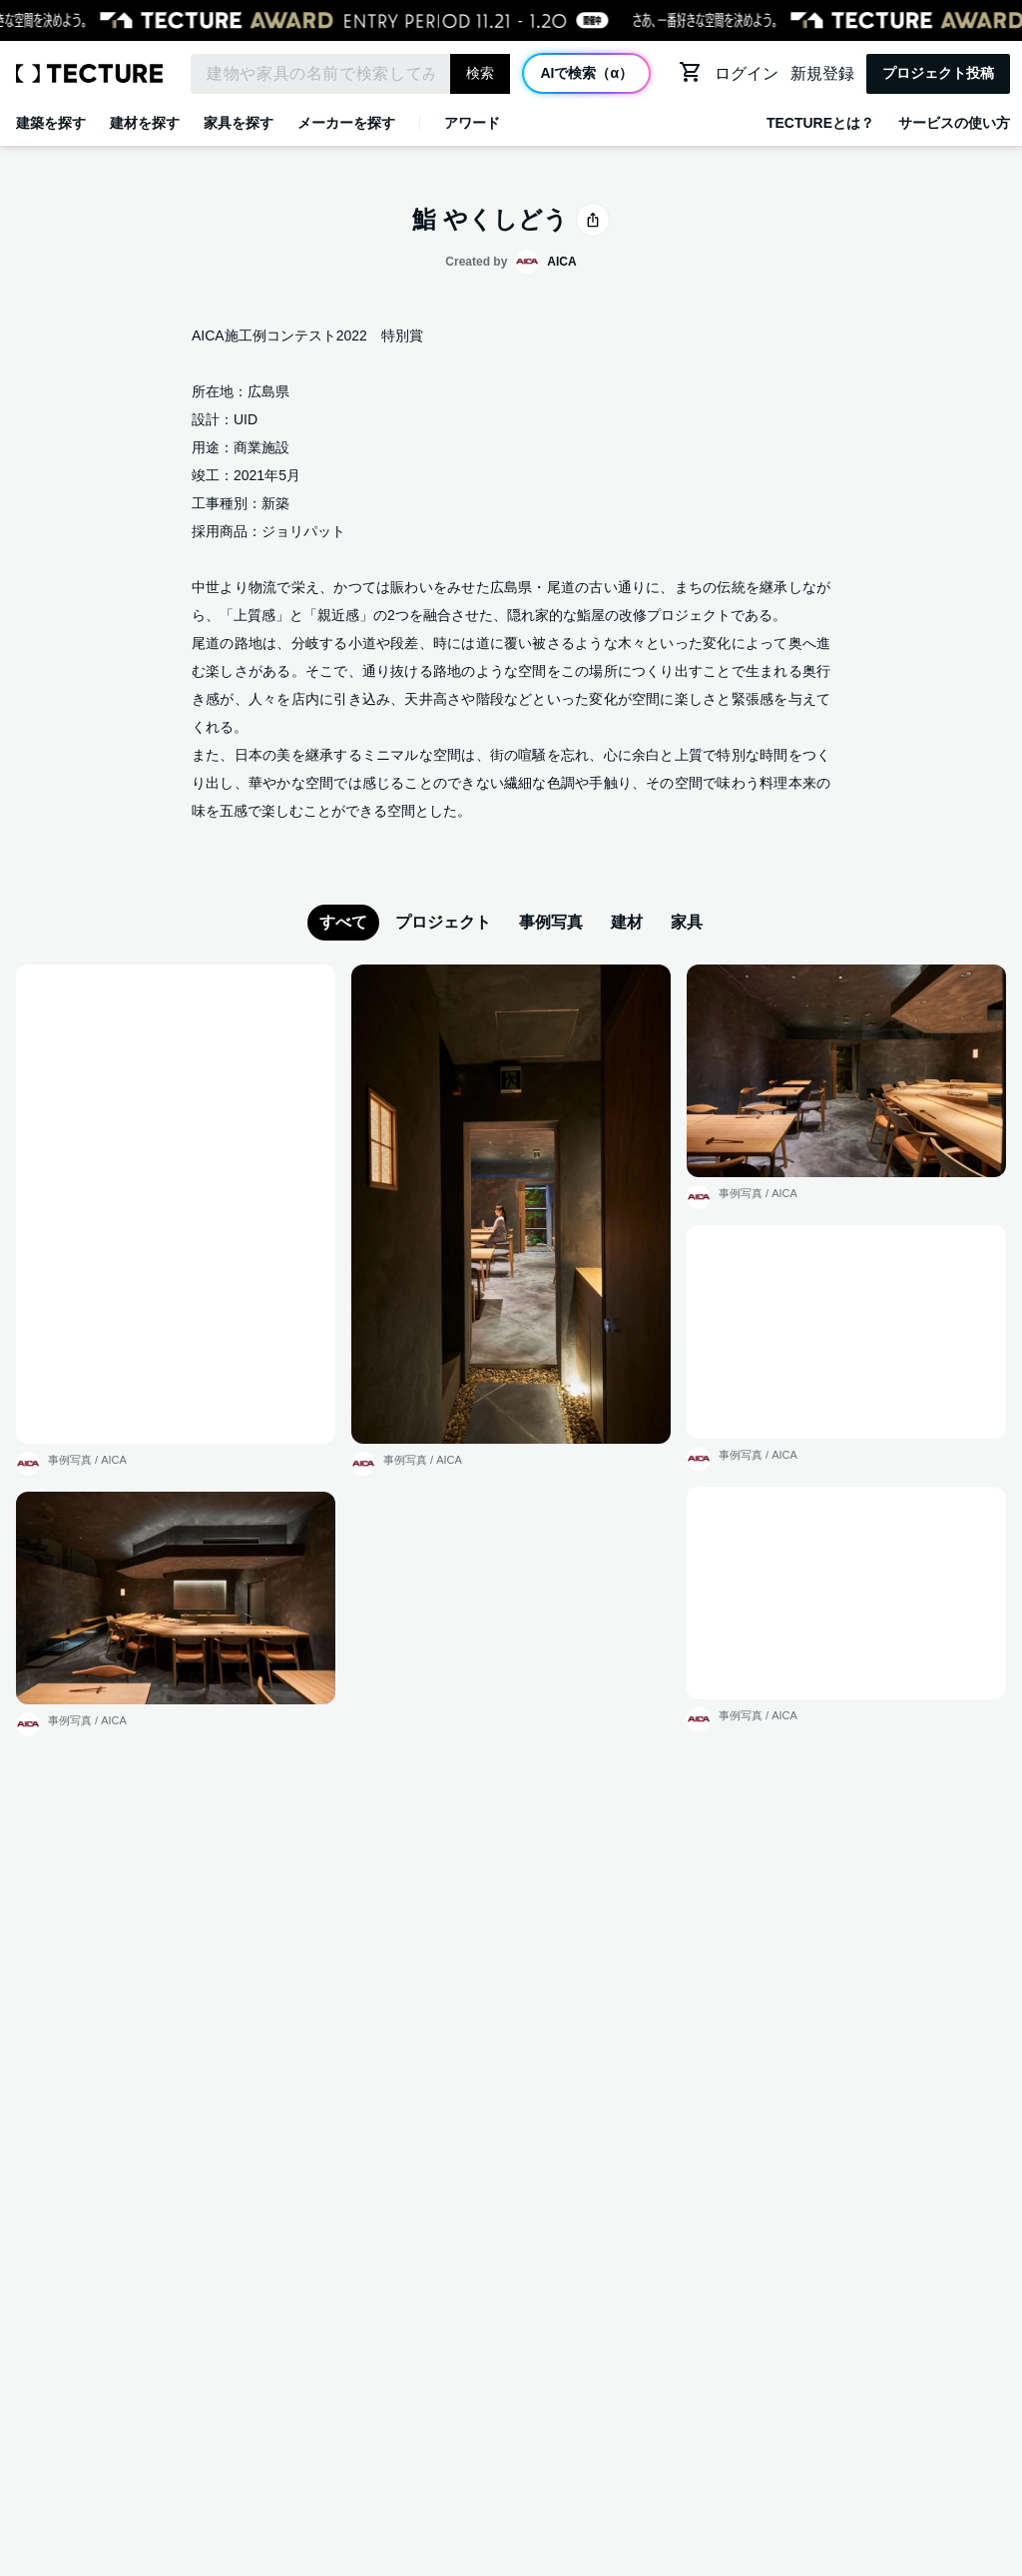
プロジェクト (443, 922)
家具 (687, 922)
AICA (114, 1460)
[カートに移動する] (691, 72)
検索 (480, 73)
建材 (627, 922)
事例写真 (551, 922)
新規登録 (822, 73)
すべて (343, 922)
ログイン (746, 73)
